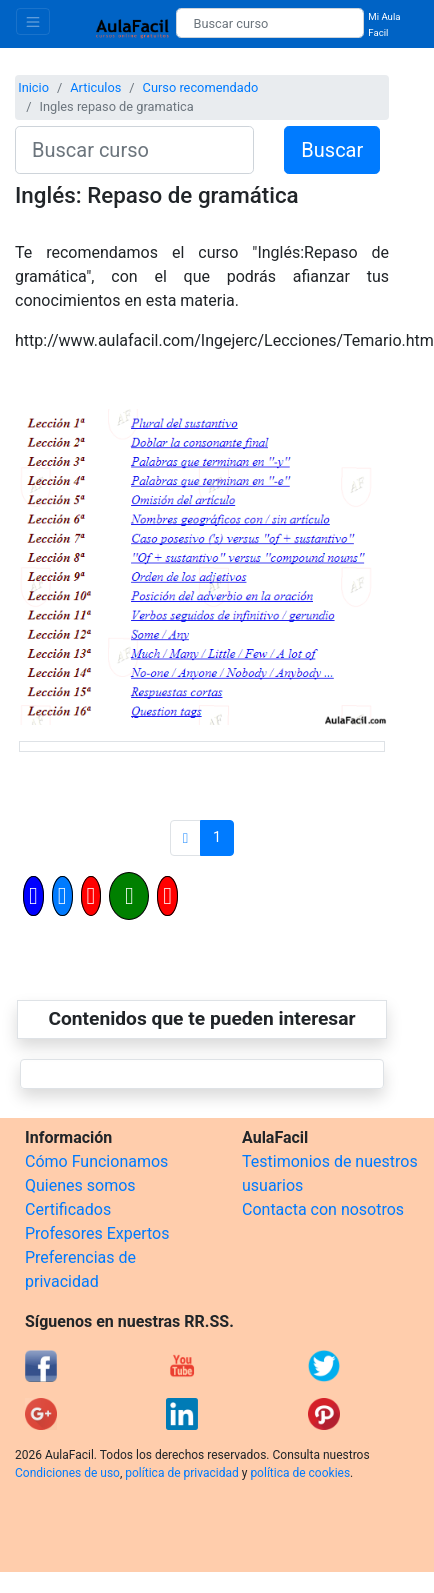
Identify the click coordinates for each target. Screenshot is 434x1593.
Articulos (95, 87)
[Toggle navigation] (33, 21)
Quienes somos (80, 1185)
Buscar (332, 150)
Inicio (33, 87)
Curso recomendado (201, 87)
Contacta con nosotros (323, 1209)
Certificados (68, 1209)
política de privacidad (181, 1473)
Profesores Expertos (97, 1233)
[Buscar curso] (270, 23)
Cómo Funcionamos (96, 1161)
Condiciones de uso (67, 1473)
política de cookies (300, 1473)
